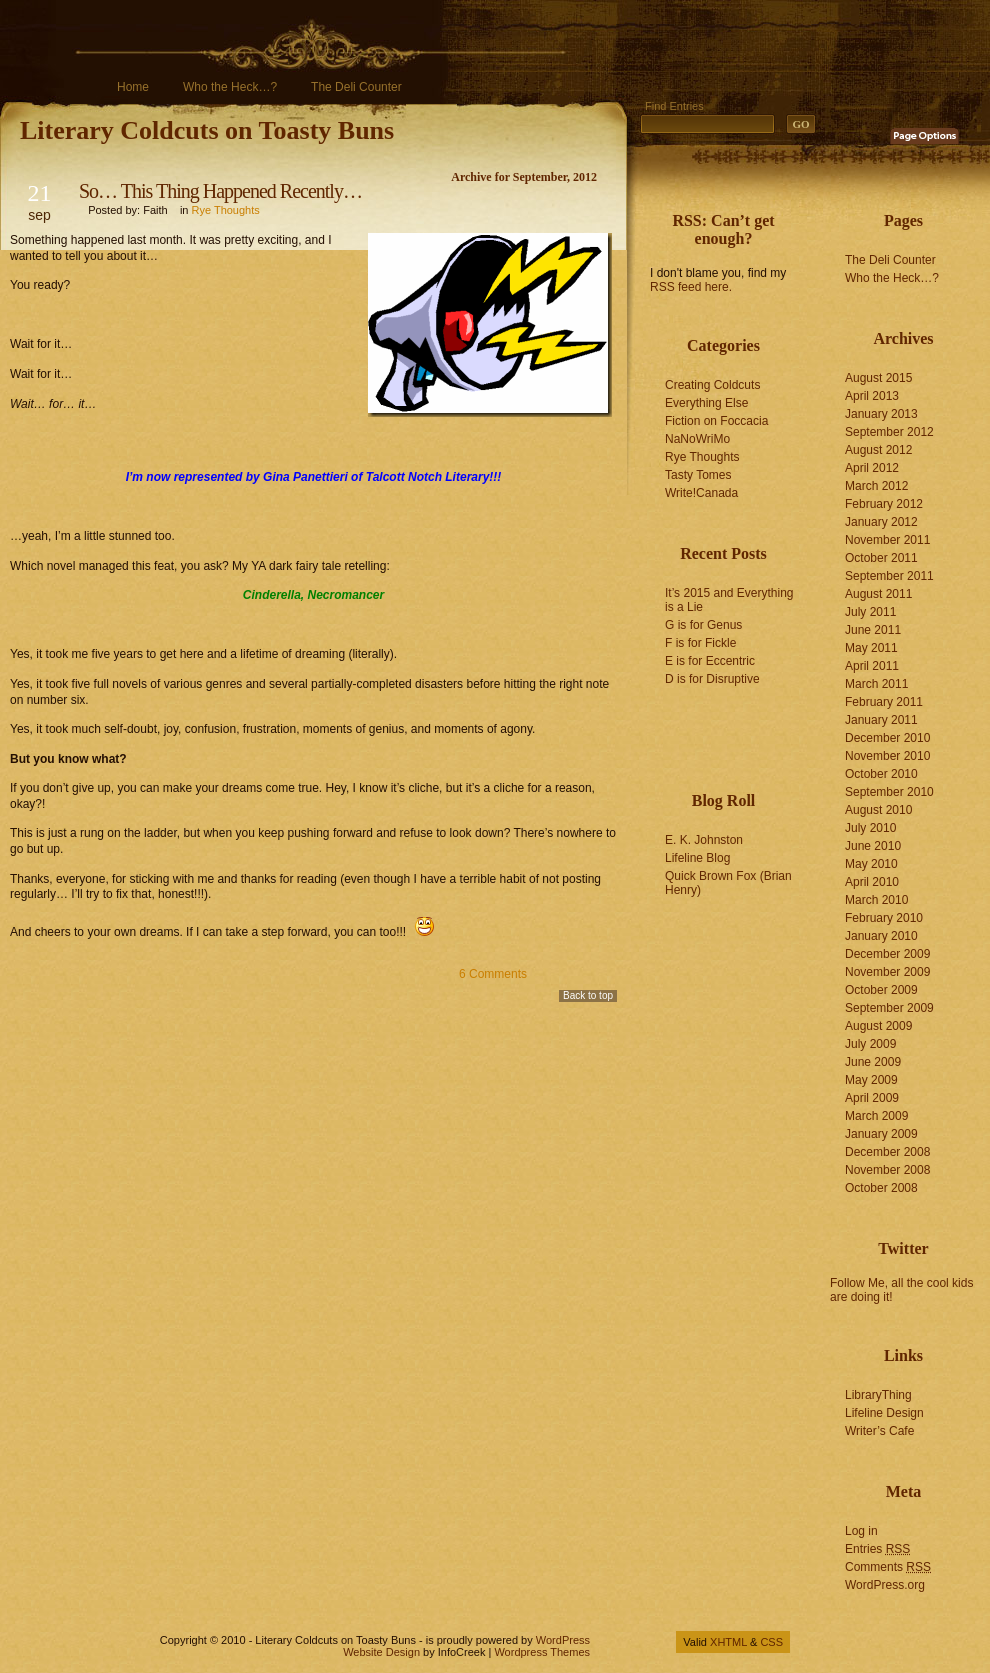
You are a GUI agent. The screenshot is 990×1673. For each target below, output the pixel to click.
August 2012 (878, 450)
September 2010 (889, 792)
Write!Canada (701, 493)
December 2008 (887, 1152)
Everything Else (706, 403)
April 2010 (872, 882)
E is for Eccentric (710, 661)
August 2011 (878, 594)
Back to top (588, 995)
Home (133, 87)
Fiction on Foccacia (716, 421)
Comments (888, 1567)
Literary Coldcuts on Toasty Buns (207, 130)
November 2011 (887, 540)
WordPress (563, 1640)
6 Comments (493, 974)
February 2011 (884, 702)
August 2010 (878, 810)
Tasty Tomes (698, 475)
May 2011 (871, 648)
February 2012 (884, 504)
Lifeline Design (884, 1413)
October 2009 (881, 990)
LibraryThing (878, 1395)
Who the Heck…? (230, 87)
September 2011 (889, 576)
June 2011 (873, 630)
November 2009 (887, 972)
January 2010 (881, 936)
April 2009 (872, 1098)
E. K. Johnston (704, 840)
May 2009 (871, 1080)
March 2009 (876, 1116)
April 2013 (872, 396)
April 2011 (872, 666)
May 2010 (871, 864)
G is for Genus (703, 625)
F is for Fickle (700, 643)
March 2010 (876, 900)
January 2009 (881, 1134)
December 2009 (887, 954)
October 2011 (881, 558)
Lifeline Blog (697, 858)
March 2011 (876, 684)
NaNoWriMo (697, 439)
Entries (877, 1549)
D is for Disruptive (712, 679)
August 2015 (878, 378)
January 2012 (881, 522)
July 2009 (870, 1044)
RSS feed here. (691, 287)
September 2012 (889, 432)
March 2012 (876, 486)
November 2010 (887, 756)
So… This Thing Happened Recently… (220, 191)
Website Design (381, 1652)
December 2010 (887, 738)
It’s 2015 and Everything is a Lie (729, 600)
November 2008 (887, 1170)
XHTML (728, 1642)
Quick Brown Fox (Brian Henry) (728, 883)
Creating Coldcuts (712, 385)
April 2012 (872, 468)
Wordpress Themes (542, 1652)
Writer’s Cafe (879, 1431)
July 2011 (870, 612)
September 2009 (889, 1008)
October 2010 (881, 774)
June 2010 (873, 846)
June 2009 (873, 1062)
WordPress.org (885, 1585)
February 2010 (884, 918)
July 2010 (870, 828)
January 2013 (881, 414)
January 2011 (881, 720)
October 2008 (881, 1188)
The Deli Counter (356, 87)
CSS (771, 1642)
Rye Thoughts (226, 210)
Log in (861, 1531)
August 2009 (878, 1026)
